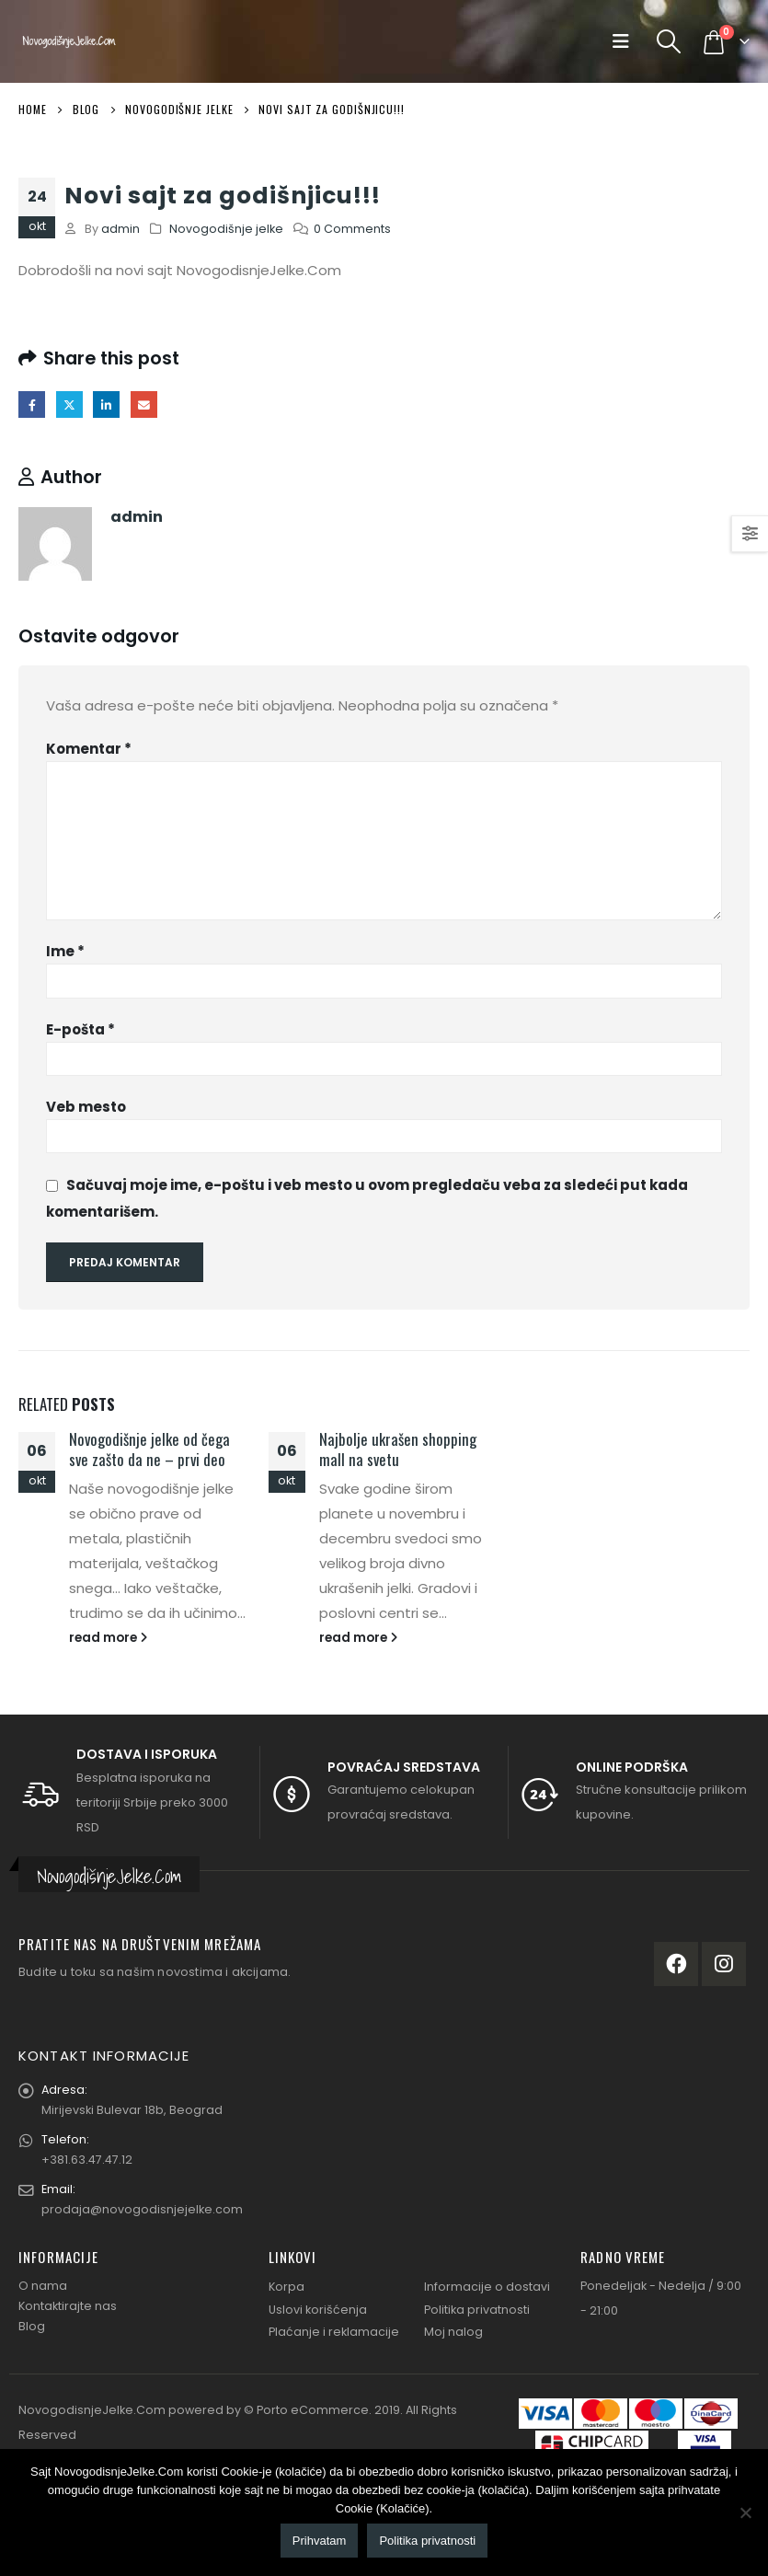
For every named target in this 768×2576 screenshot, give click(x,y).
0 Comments (352, 229)
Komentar (89, 748)
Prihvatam (319, 2540)
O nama (42, 2285)
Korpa (286, 2286)
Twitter (69, 404)
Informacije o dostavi (487, 2286)
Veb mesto (86, 1106)
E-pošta (80, 1029)
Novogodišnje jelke (226, 229)
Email (144, 404)
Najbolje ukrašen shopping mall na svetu (397, 1449)
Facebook (31, 404)
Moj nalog (453, 2331)
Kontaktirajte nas (67, 2306)
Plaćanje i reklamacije (334, 2331)
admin (120, 229)
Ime (65, 951)
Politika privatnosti (477, 2309)
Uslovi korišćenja (318, 2309)
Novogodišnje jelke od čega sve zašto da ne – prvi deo (149, 1449)
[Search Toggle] (669, 41)
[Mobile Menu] (625, 41)
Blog (31, 2326)
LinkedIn (106, 404)
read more (108, 1637)
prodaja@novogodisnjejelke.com (142, 2209)
